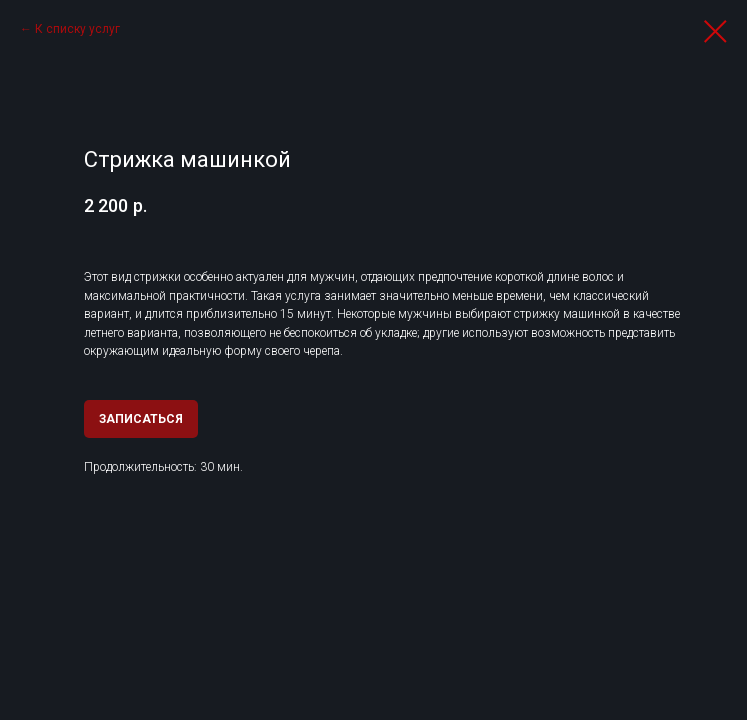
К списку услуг (77, 29)
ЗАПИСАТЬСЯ (141, 419)
